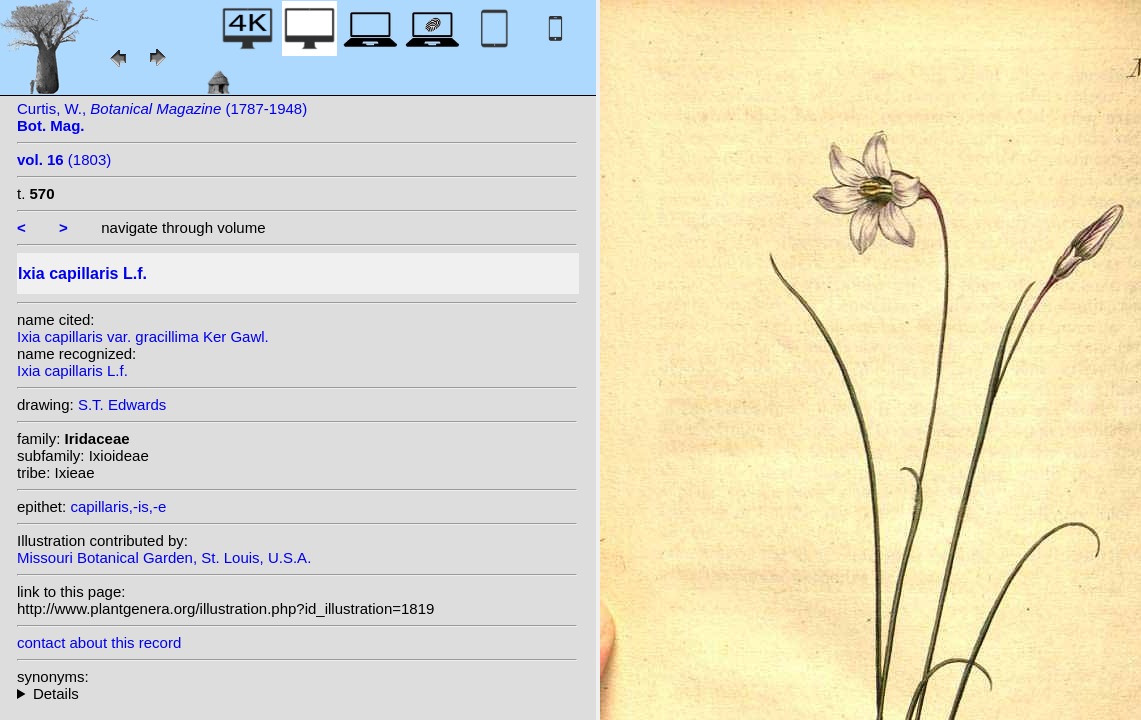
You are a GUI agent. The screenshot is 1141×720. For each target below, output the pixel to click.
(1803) (64, 159)
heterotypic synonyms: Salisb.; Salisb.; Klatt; (297, 693)
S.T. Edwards (122, 404)
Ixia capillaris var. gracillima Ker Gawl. (143, 336)
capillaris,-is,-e (118, 506)
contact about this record (99, 642)
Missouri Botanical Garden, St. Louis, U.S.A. (164, 557)
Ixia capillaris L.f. (72, 370)
